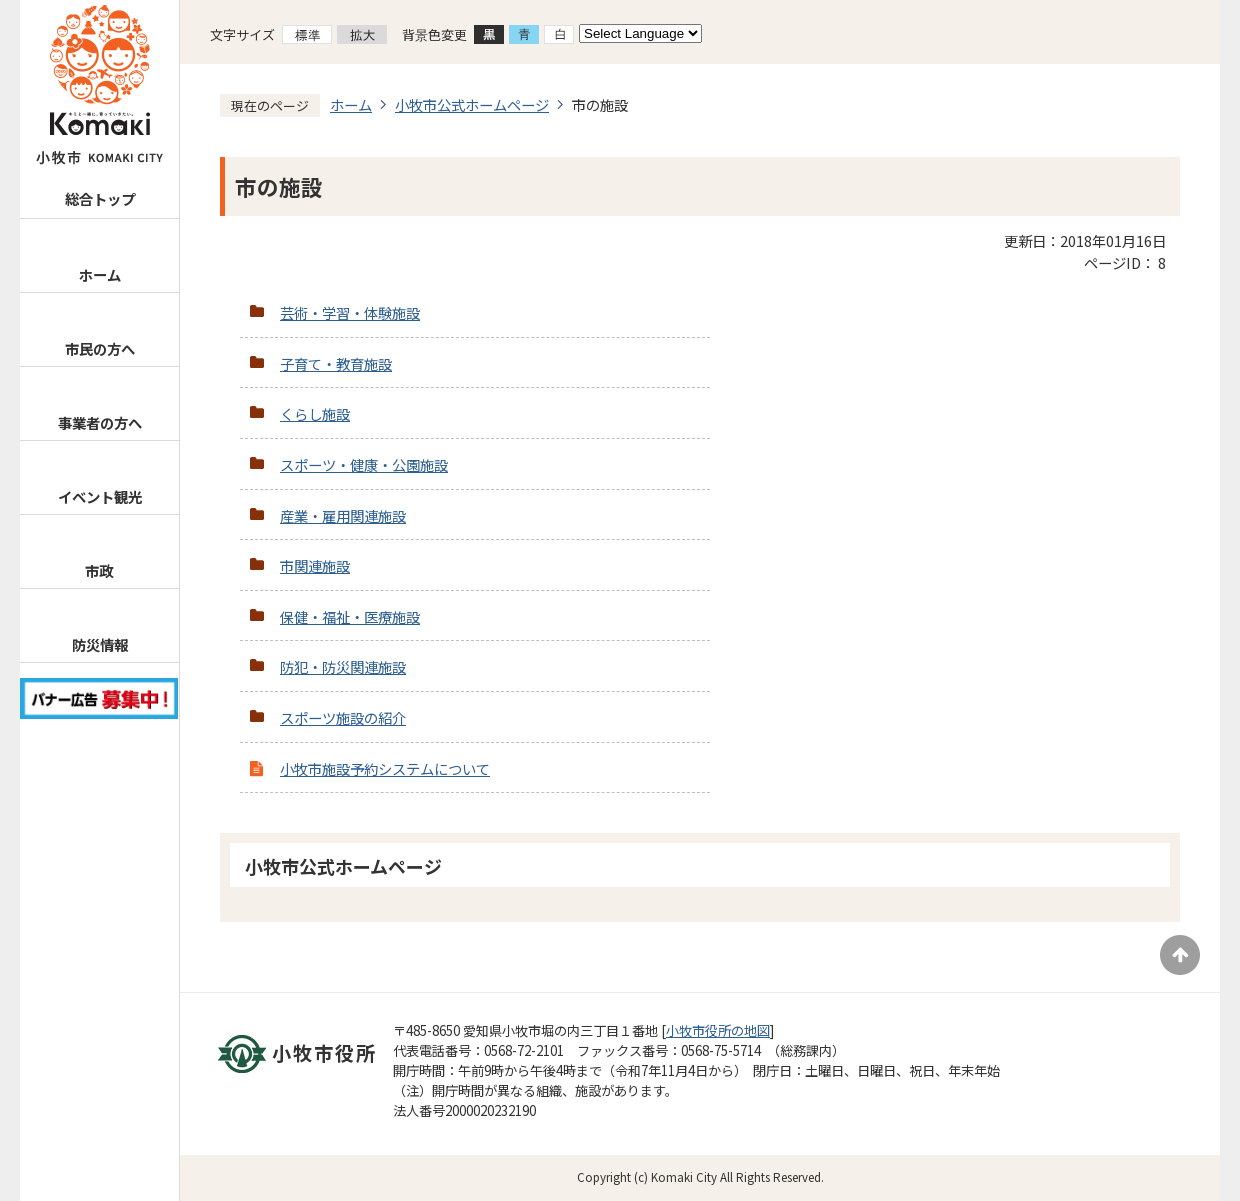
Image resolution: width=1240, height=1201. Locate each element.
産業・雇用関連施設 (343, 515)
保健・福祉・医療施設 (350, 616)
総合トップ (100, 198)
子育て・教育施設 (336, 363)
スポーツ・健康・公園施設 (364, 464)
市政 (99, 570)
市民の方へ (100, 348)
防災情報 (100, 644)
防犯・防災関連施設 (343, 666)
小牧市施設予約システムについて (385, 768)
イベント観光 (100, 496)
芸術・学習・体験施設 (350, 312)
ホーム (100, 274)
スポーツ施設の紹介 (343, 717)
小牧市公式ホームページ (472, 104)
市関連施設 (315, 565)
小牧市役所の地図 (718, 1030)
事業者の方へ (100, 422)
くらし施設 (315, 413)
